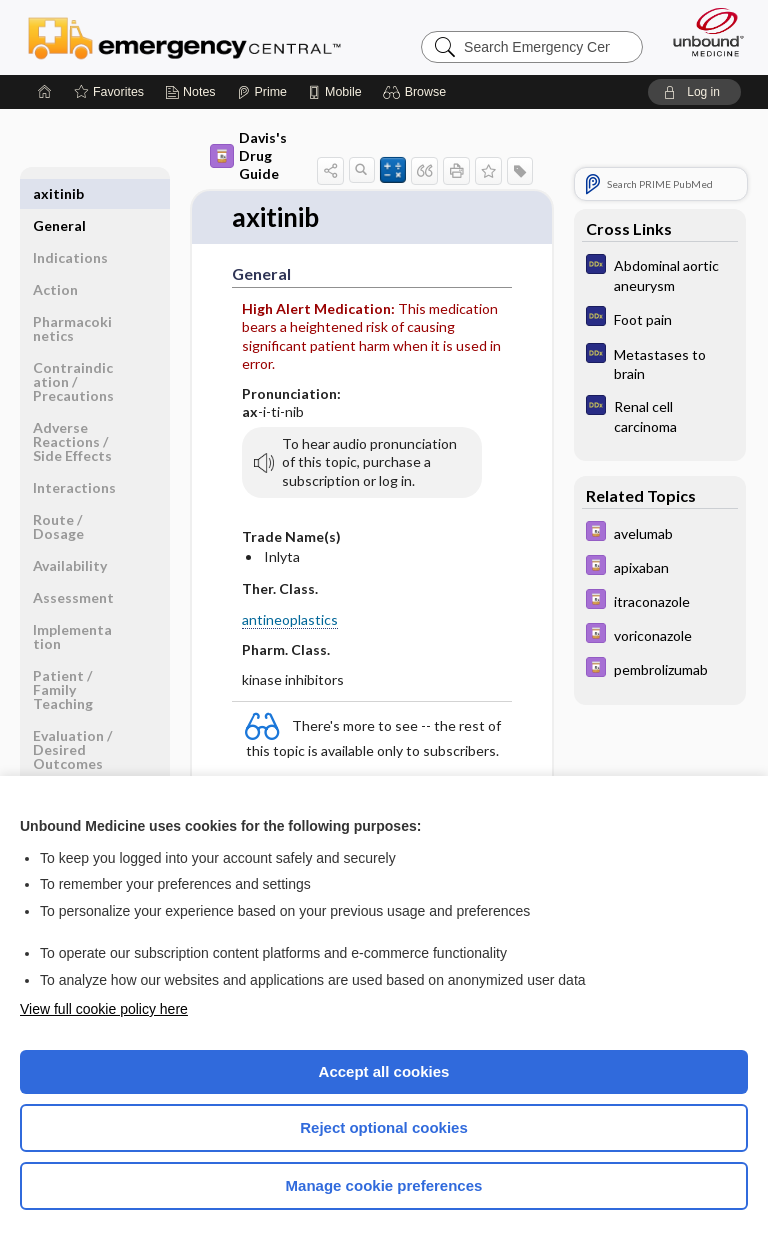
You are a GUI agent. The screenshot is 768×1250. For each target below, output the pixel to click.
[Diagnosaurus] (660, 274)
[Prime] (262, 92)
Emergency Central (184, 37)
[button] (417, 92)
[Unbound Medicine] (702, 32)
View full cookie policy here (104, 1009)
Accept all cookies (384, 1071)
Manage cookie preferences (384, 1185)
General (59, 193)
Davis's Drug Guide (248, 155)
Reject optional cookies (384, 1127)
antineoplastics (290, 619)
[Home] (45, 92)
